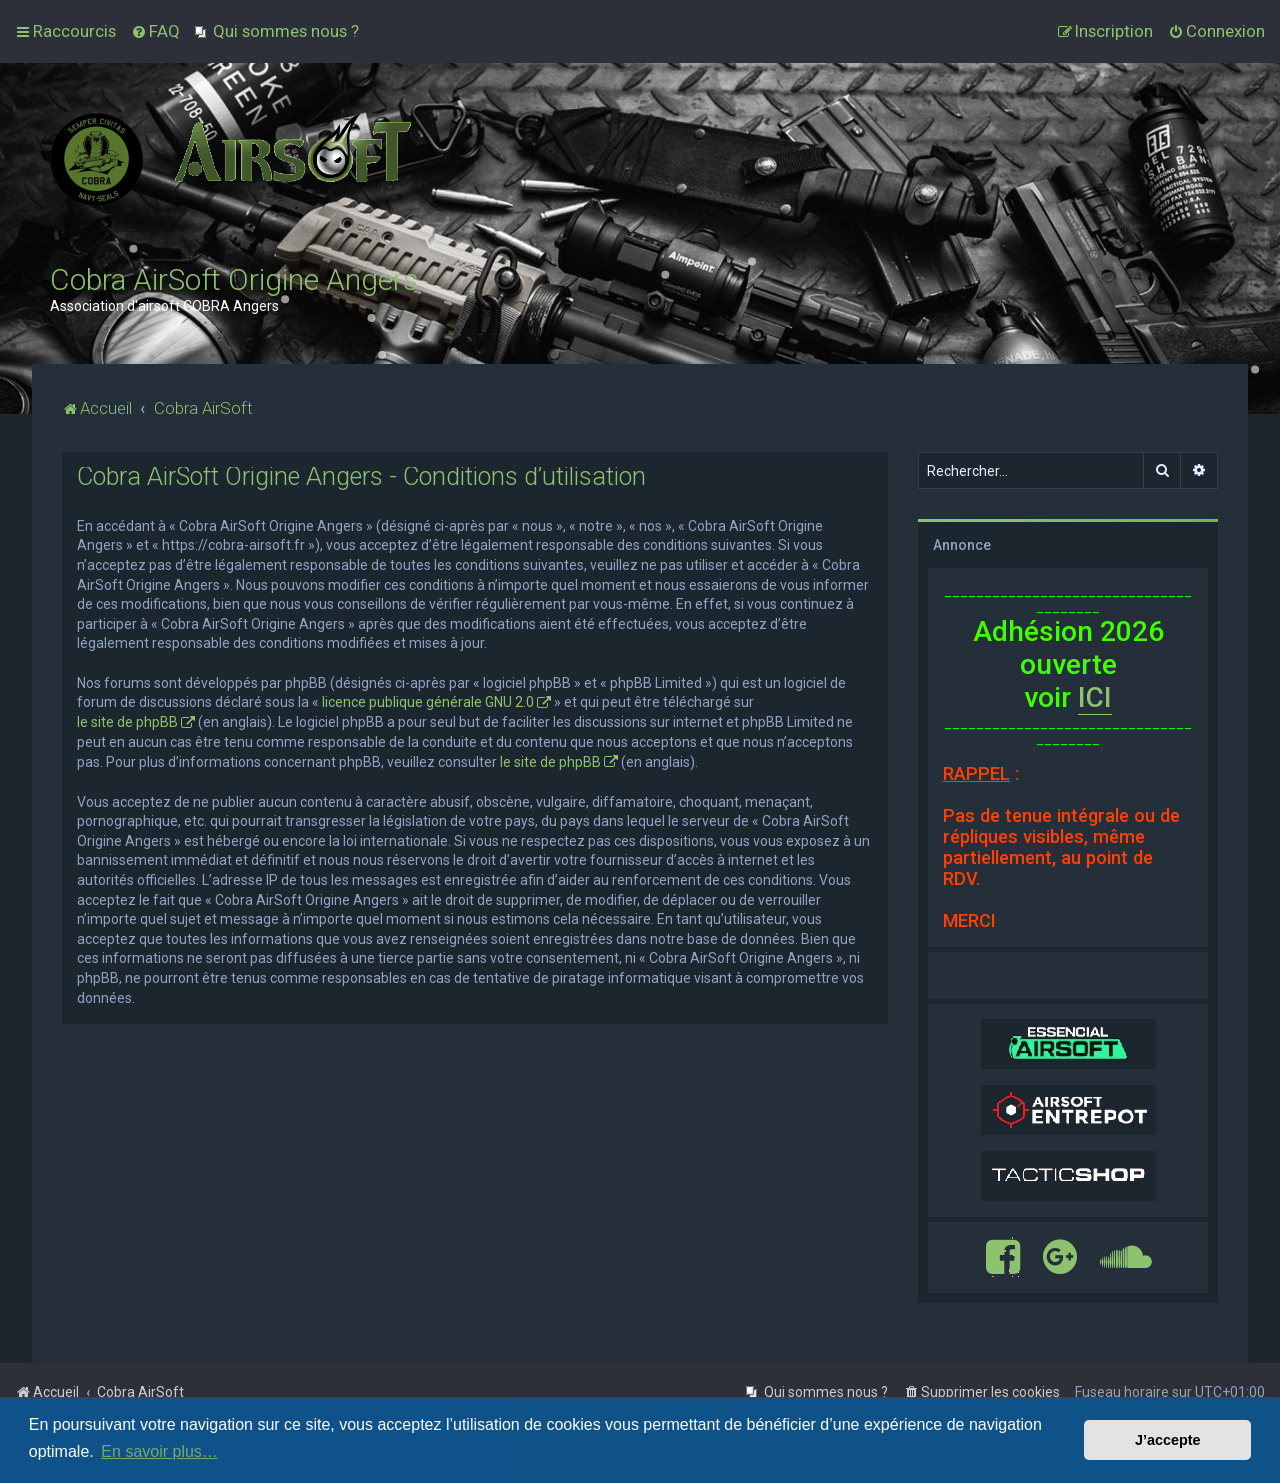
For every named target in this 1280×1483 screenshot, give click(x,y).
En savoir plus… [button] (159, 1451)
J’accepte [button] (1168, 1440)
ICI (1095, 697)
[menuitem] (155, 31)
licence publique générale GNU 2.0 (428, 702)
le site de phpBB (127, 722)
